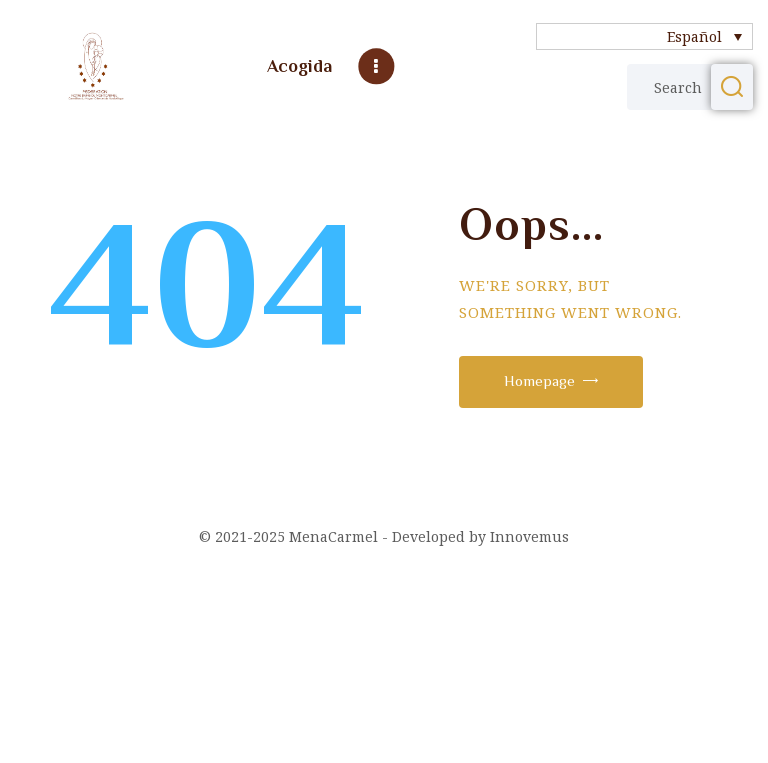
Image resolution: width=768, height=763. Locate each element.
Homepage (539, 380)
